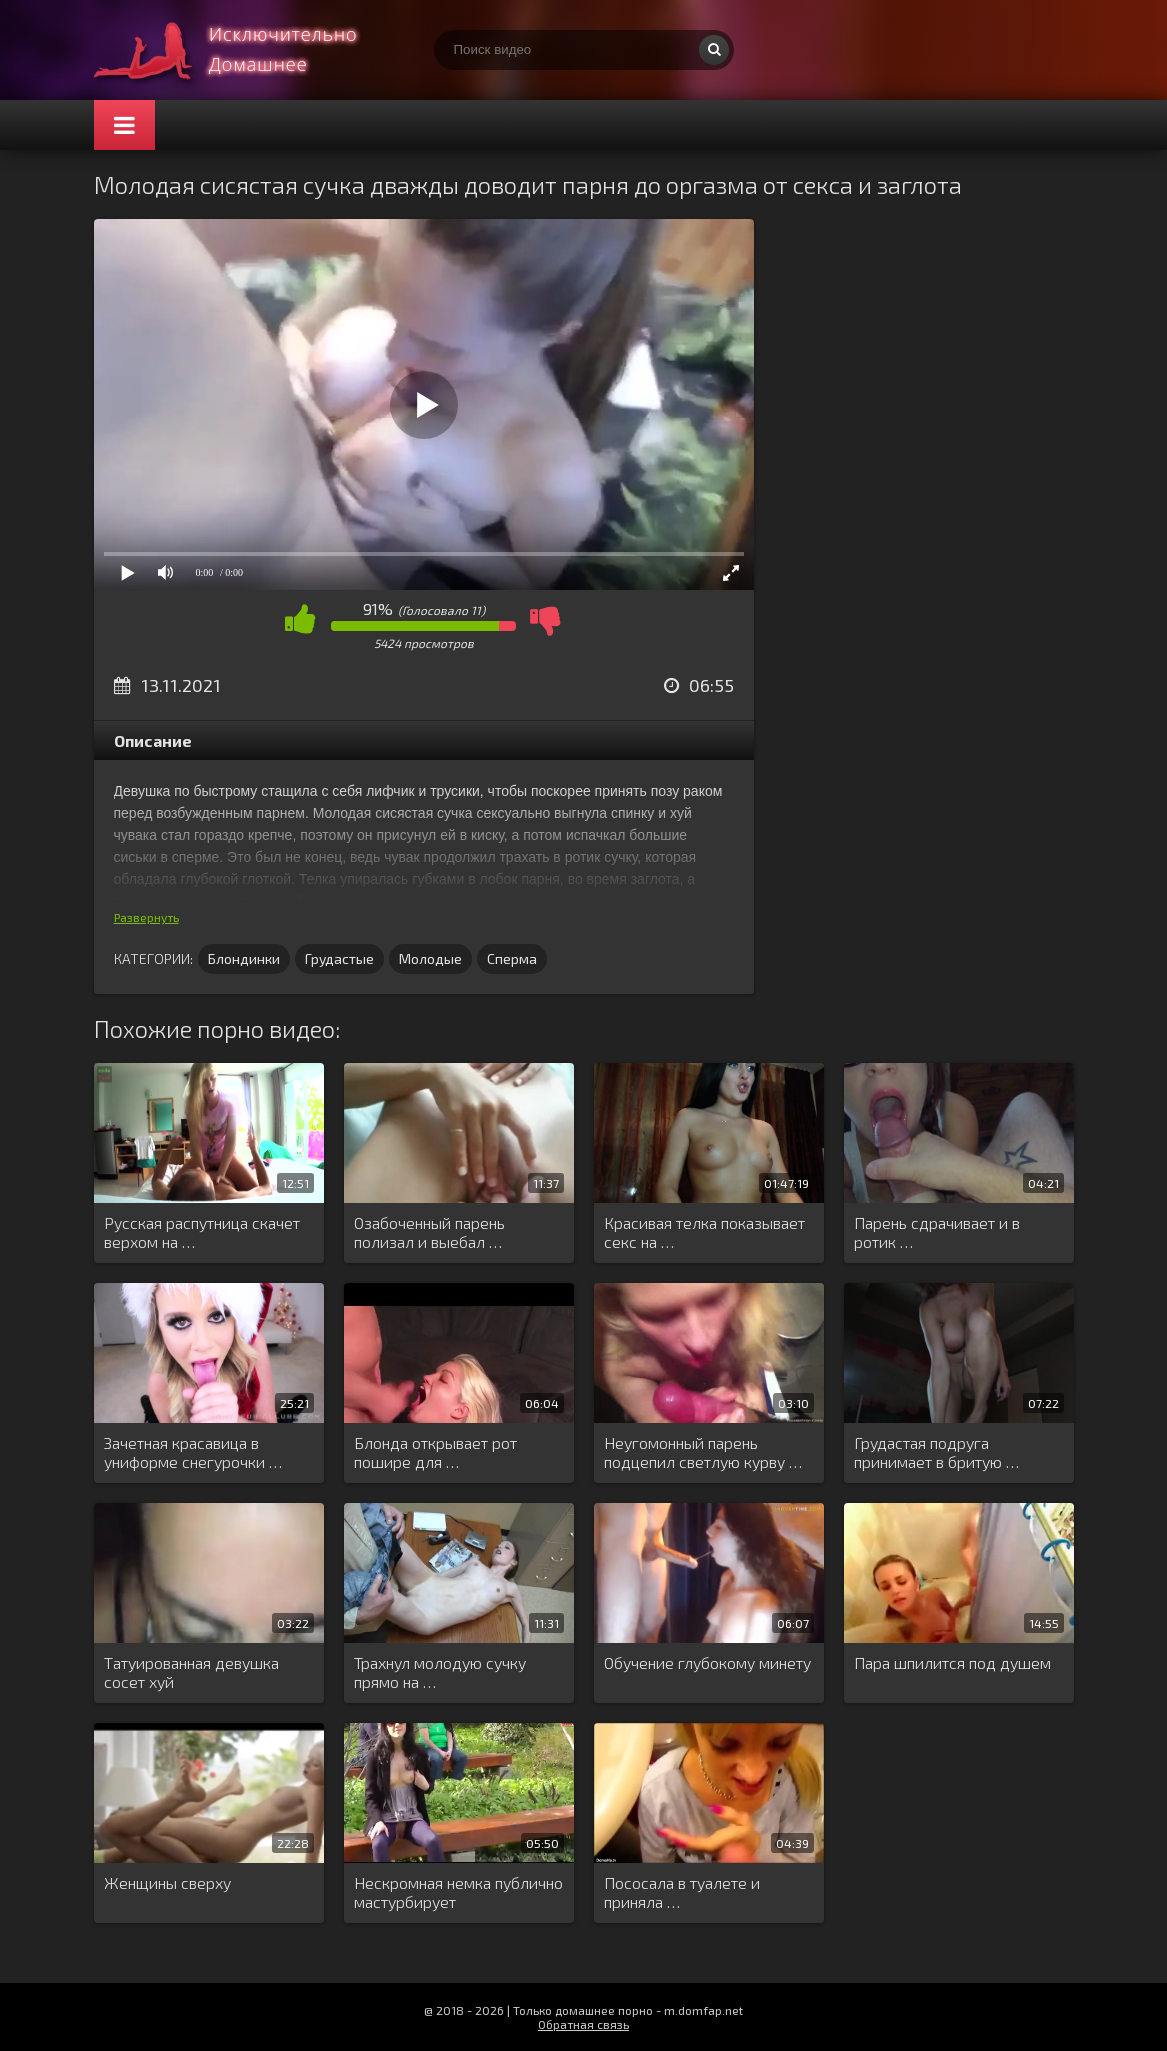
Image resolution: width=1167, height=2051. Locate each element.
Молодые (430, 958)
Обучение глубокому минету (707, 1662)
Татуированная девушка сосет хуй (191, 1672)
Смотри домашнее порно (244, 50)
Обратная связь (583, 2024)
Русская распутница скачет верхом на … (202, 1232)
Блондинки (244, 958)
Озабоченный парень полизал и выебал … (429, 1232)
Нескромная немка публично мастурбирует (458, 1892)
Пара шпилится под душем (952, 1662)
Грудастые (339, 958)
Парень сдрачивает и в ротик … (937, 1232)
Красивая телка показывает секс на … (704, 1232)
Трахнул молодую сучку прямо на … (440, 1672)
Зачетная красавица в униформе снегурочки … (193, 1452)
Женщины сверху (167, 1882)
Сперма (512, 958)
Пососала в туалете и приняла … (682, 1892)
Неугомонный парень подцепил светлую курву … (703, 1452)
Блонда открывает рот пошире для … (435, 1452)
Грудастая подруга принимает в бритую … (936, 1452)
